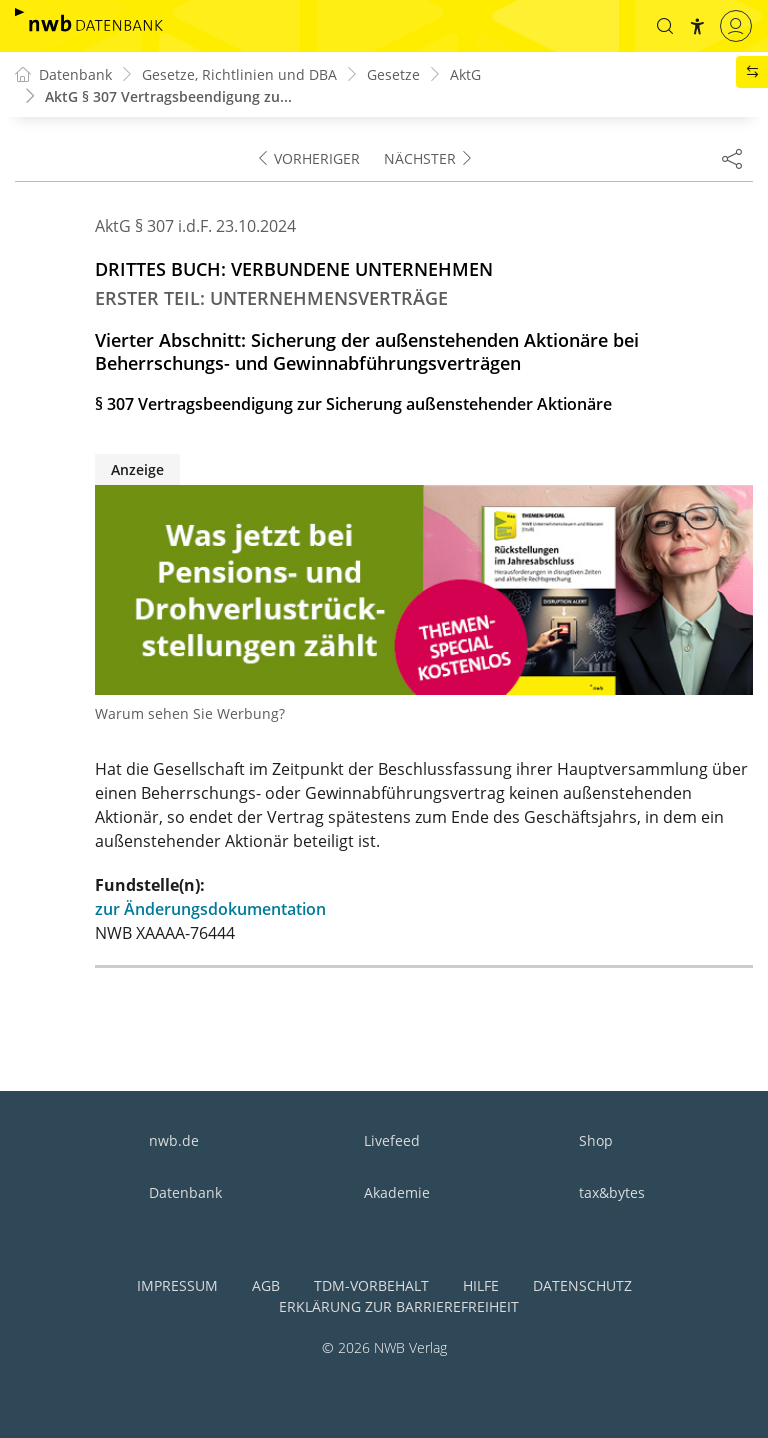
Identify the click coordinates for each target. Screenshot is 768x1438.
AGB (266, 1285)
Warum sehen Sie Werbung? (190, 713)
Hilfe (481, 1285)
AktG (465, 74)
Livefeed (392, 1140)
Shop (596, 1140)
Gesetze (393, 74)
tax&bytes (612, 1192)
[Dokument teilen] (732, 158)
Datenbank (185, 1192)
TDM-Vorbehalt (371, 1285)
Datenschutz (582, 1285)
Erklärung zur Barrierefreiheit (399, 1306)
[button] (665, 26)
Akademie (397, 1192)
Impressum (177, 1285)
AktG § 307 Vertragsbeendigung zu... (168, 96)
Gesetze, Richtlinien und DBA (239, 74)
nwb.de (174, 1140)
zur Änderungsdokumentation (210, 909)
